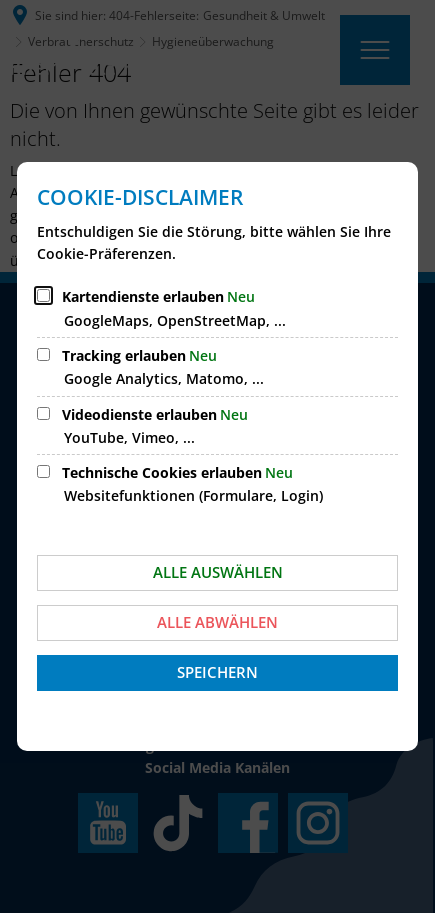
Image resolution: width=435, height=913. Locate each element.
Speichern (217, 672)
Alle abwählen (217, 622)
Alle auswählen (218, 572)
